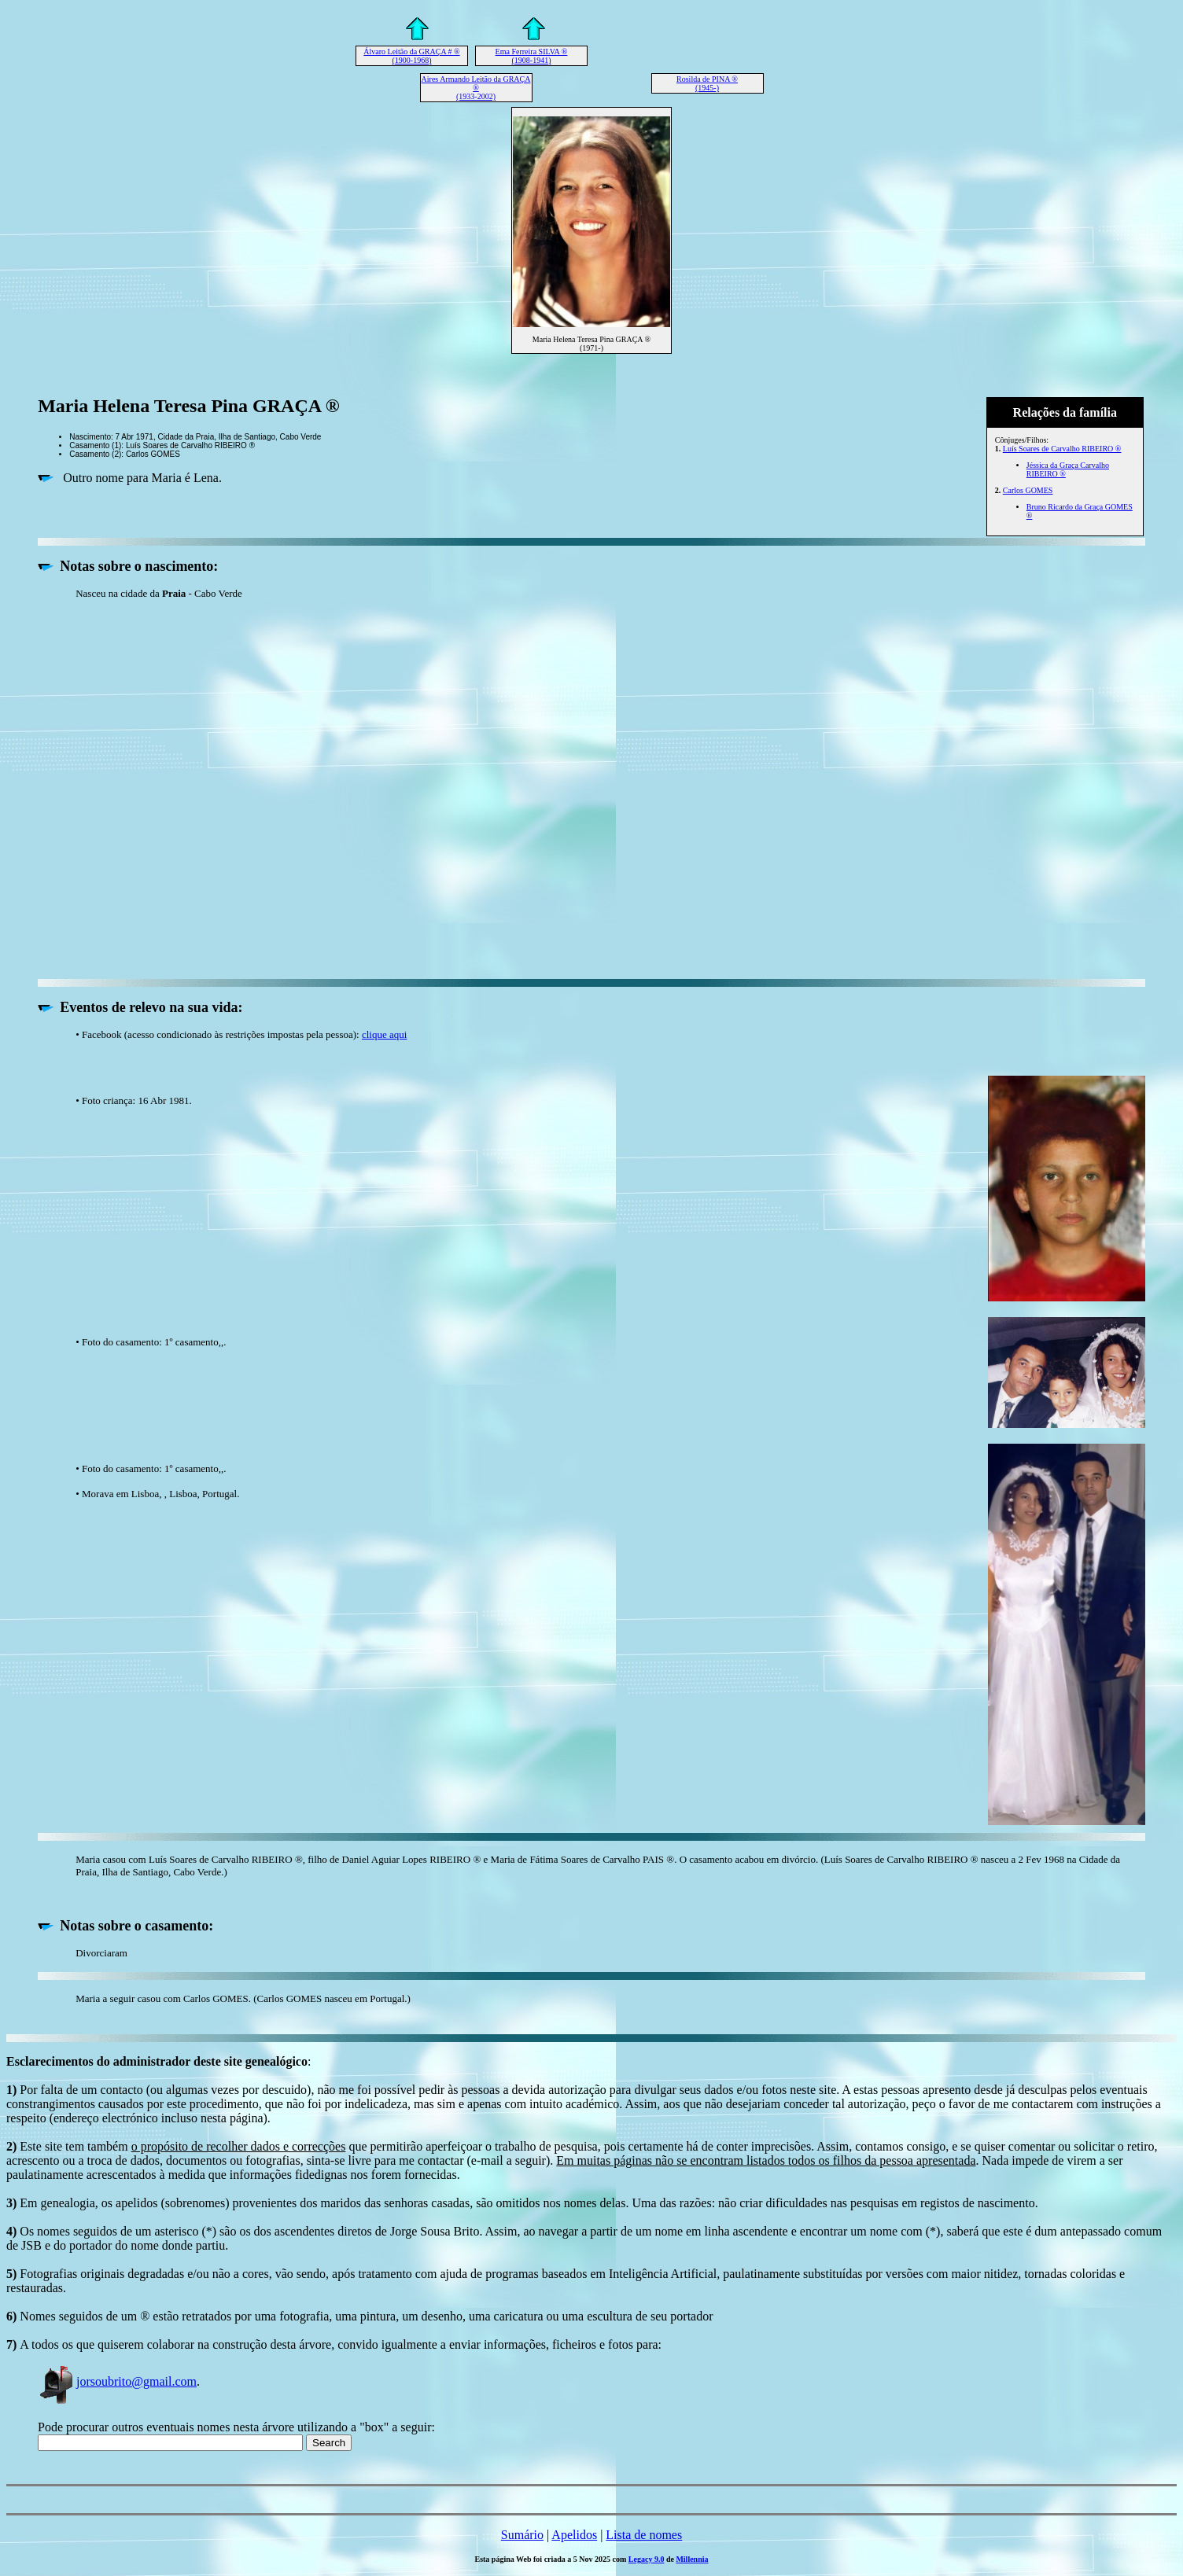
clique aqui (384, 1034)
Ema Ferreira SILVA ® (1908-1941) (532, 55)
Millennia (692, 2559)
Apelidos (574, 2534)
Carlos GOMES (1028, 490)
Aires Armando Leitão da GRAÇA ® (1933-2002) (476, 88)
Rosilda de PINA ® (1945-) (707, 83)
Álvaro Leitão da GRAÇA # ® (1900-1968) (411, 55)
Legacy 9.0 (646, 2559)
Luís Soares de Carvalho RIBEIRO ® (1062, 448)
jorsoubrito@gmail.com (117, 2381)
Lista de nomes (644, 2534)
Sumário (522, 2534)
